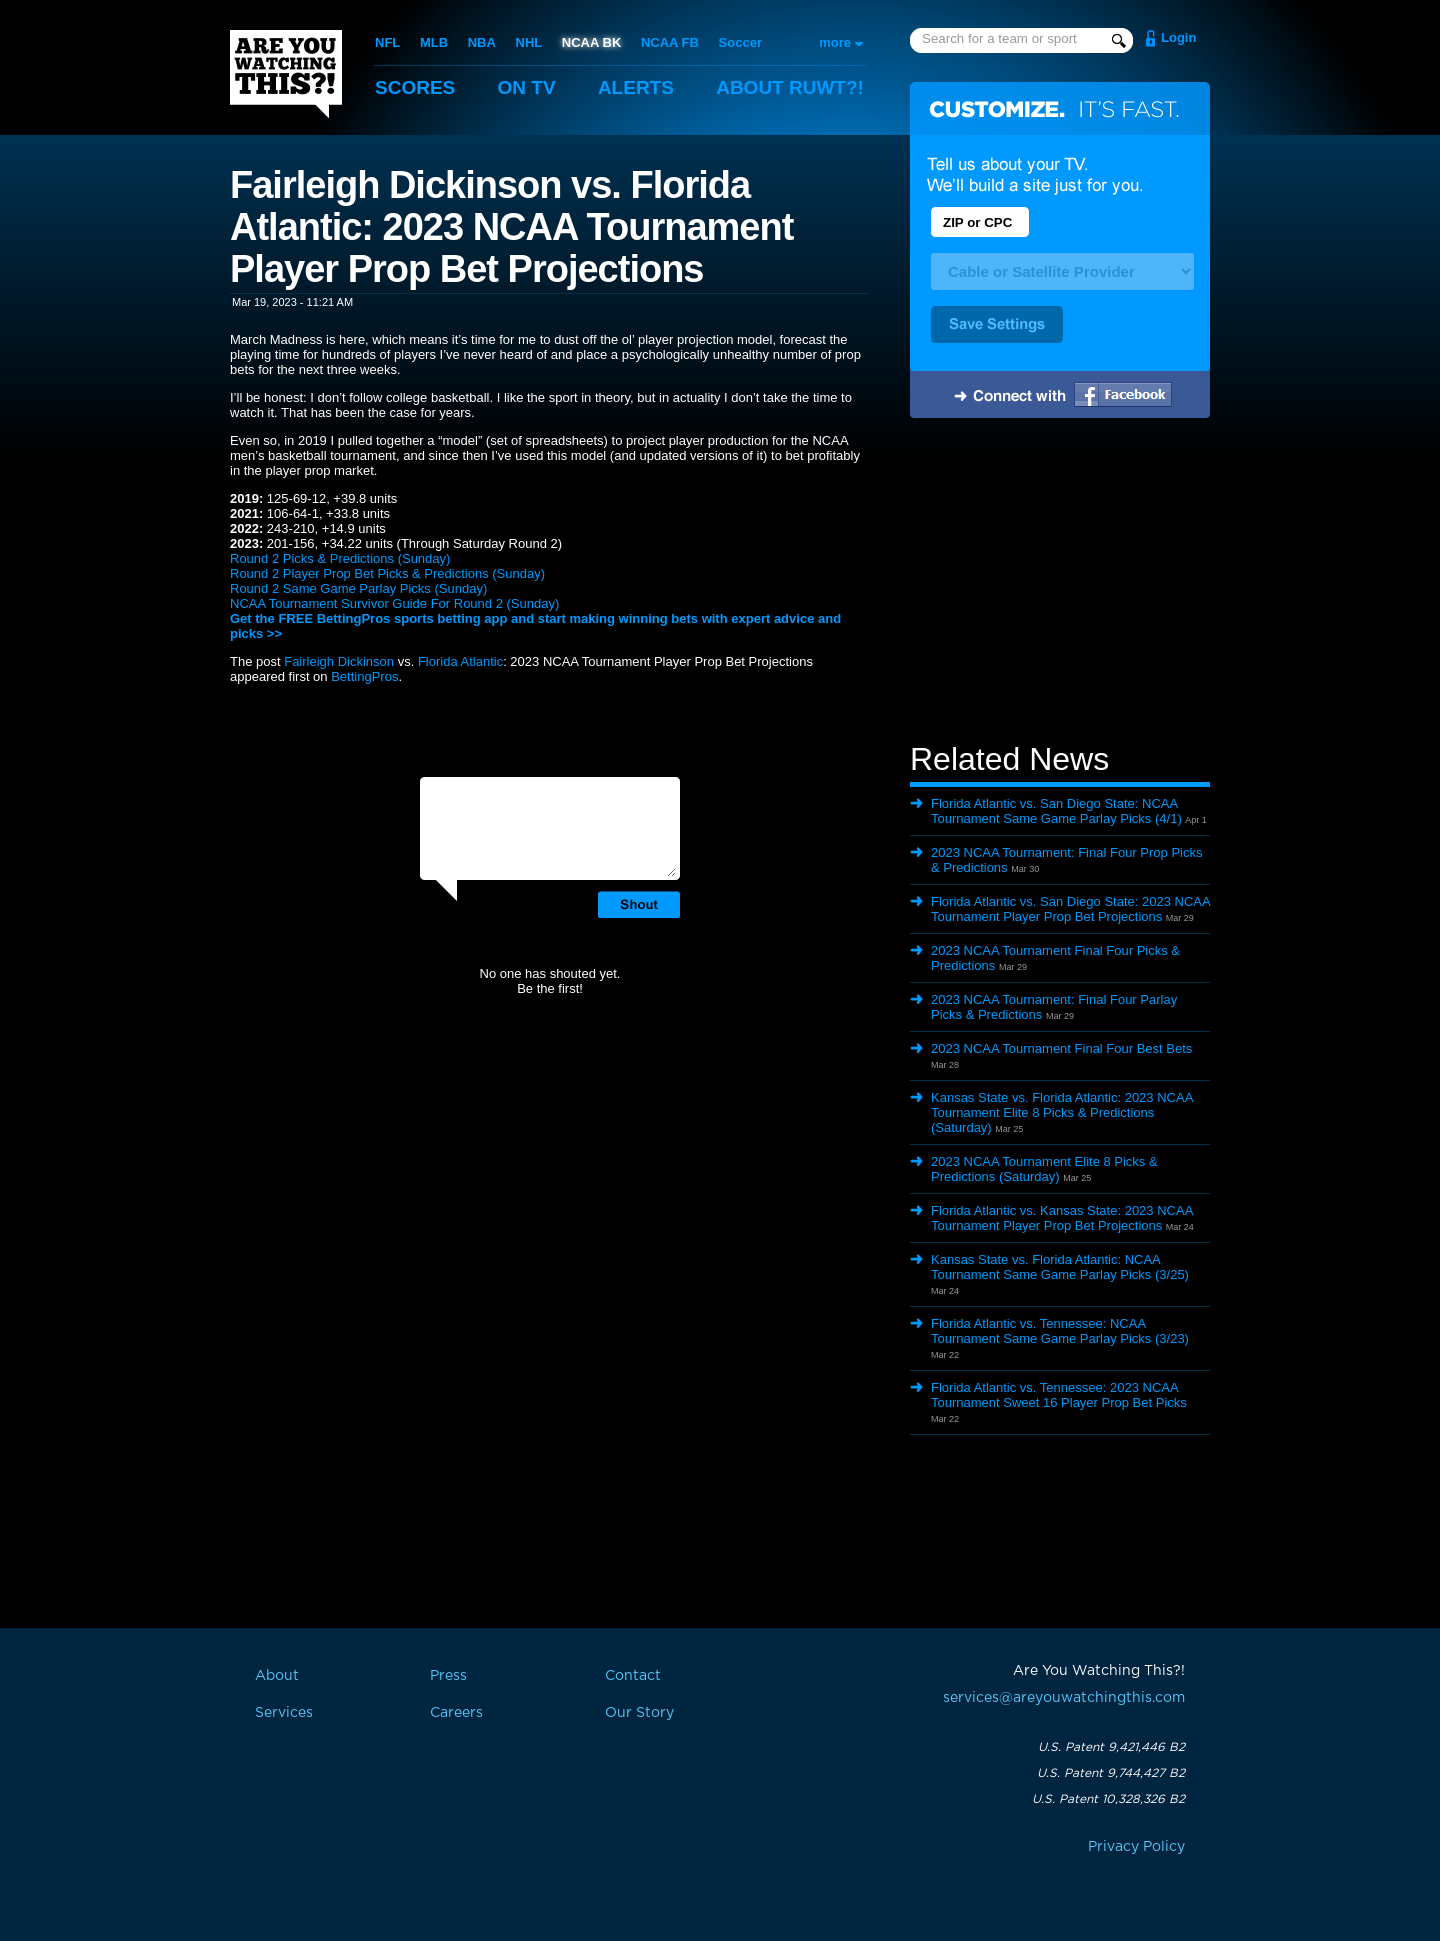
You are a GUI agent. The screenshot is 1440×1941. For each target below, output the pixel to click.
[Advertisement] (1060, 583)
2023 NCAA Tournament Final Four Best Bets (1061, 1048)
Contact (633, 1676)
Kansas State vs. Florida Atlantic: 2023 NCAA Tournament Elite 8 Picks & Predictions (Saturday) (1062, 1112)
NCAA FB (670, 42)
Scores (415, 87)
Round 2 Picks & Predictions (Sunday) (340, 558)
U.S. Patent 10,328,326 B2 (1108, 1799)
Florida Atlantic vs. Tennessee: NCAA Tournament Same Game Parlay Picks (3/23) (1060, 1331)
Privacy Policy (1136, 1847)
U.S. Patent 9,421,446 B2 (1111, 1747)
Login (1178, 37)
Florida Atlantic (460, 661)
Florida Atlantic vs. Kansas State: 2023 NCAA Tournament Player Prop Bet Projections (1062, 1218)
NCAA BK (591, 42)
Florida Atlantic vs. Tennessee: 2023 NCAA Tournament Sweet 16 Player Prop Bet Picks (1059, 1395)
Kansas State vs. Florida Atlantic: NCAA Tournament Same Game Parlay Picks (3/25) (1060, 1267)
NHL (529, 42)
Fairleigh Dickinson (339, 661)
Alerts (636, 87)
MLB (434, 42)
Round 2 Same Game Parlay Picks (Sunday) (358, 588)
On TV (527, 87)
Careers (456, 1713)
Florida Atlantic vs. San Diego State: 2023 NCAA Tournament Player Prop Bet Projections (1070, 909)
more (835, 42)
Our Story (639, 1713)
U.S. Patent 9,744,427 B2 (1111, 1773)
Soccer (740, 42)
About (790, 87)
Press (448, 1676)
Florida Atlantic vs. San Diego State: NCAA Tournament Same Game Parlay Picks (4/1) (1056, 811)
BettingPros (364, 676)
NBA (482, 42)
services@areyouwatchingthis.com (1064, 1698)
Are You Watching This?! (286, 74)
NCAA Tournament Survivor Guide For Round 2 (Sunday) (394, 603)
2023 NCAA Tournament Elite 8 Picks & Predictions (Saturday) (1044, 1169)
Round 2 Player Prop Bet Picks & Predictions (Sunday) (387, 573)
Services (284, 1713)
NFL (387, 42)
